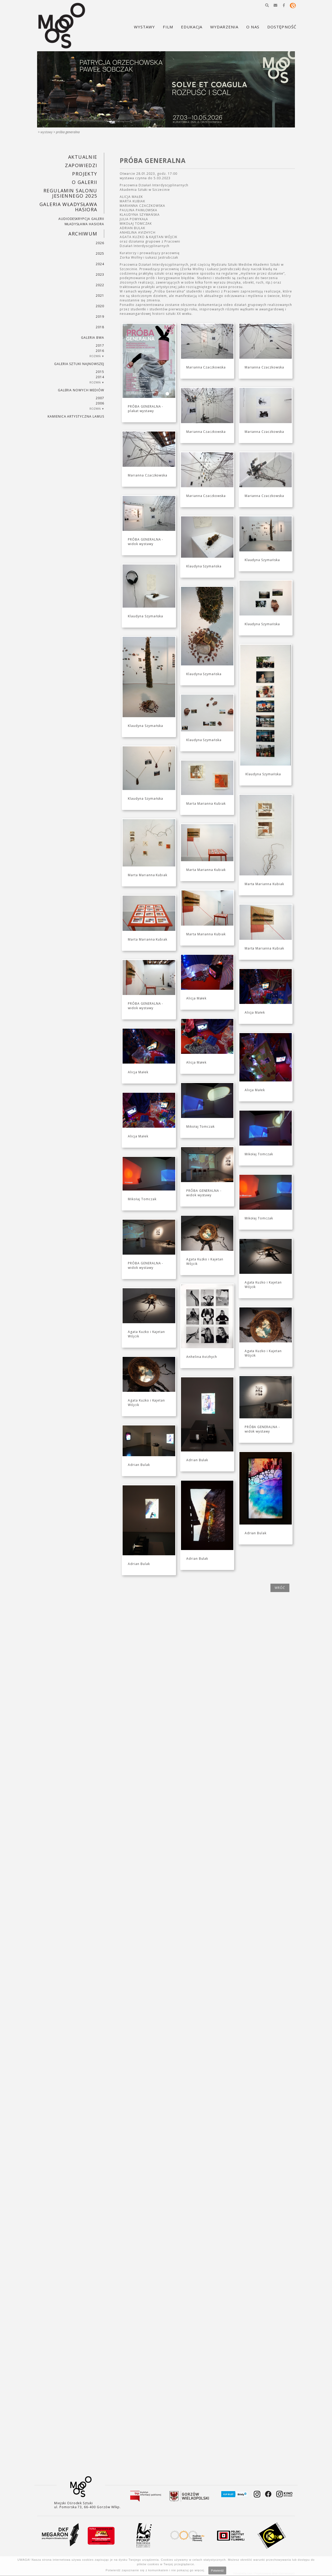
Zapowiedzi (81, 165)
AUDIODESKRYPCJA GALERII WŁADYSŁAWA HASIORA (81, 221)
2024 (100, 264)
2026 (100, 243)
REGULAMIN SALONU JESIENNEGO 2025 (70, 193)
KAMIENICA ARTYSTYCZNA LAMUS (76, 416)
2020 (100, 306)
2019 (100, 316)
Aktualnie (82, 157)
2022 (100, 285)
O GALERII (84, 182)
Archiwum (82, 233)
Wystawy (47, 132)
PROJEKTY (84, 174)
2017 (100, 345)
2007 (100, 398)
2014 (100, 377)
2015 (100, 372)
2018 (100, 327)
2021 (100, 295)
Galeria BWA (92, 337)
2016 (100, 350)
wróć (280, 1587)
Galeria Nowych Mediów (81, 390)
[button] (267, 5)
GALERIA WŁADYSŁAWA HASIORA (68, 207)
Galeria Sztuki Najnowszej (79, 364)
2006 (100, 403)
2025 (100, 253)
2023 (100, 274)
